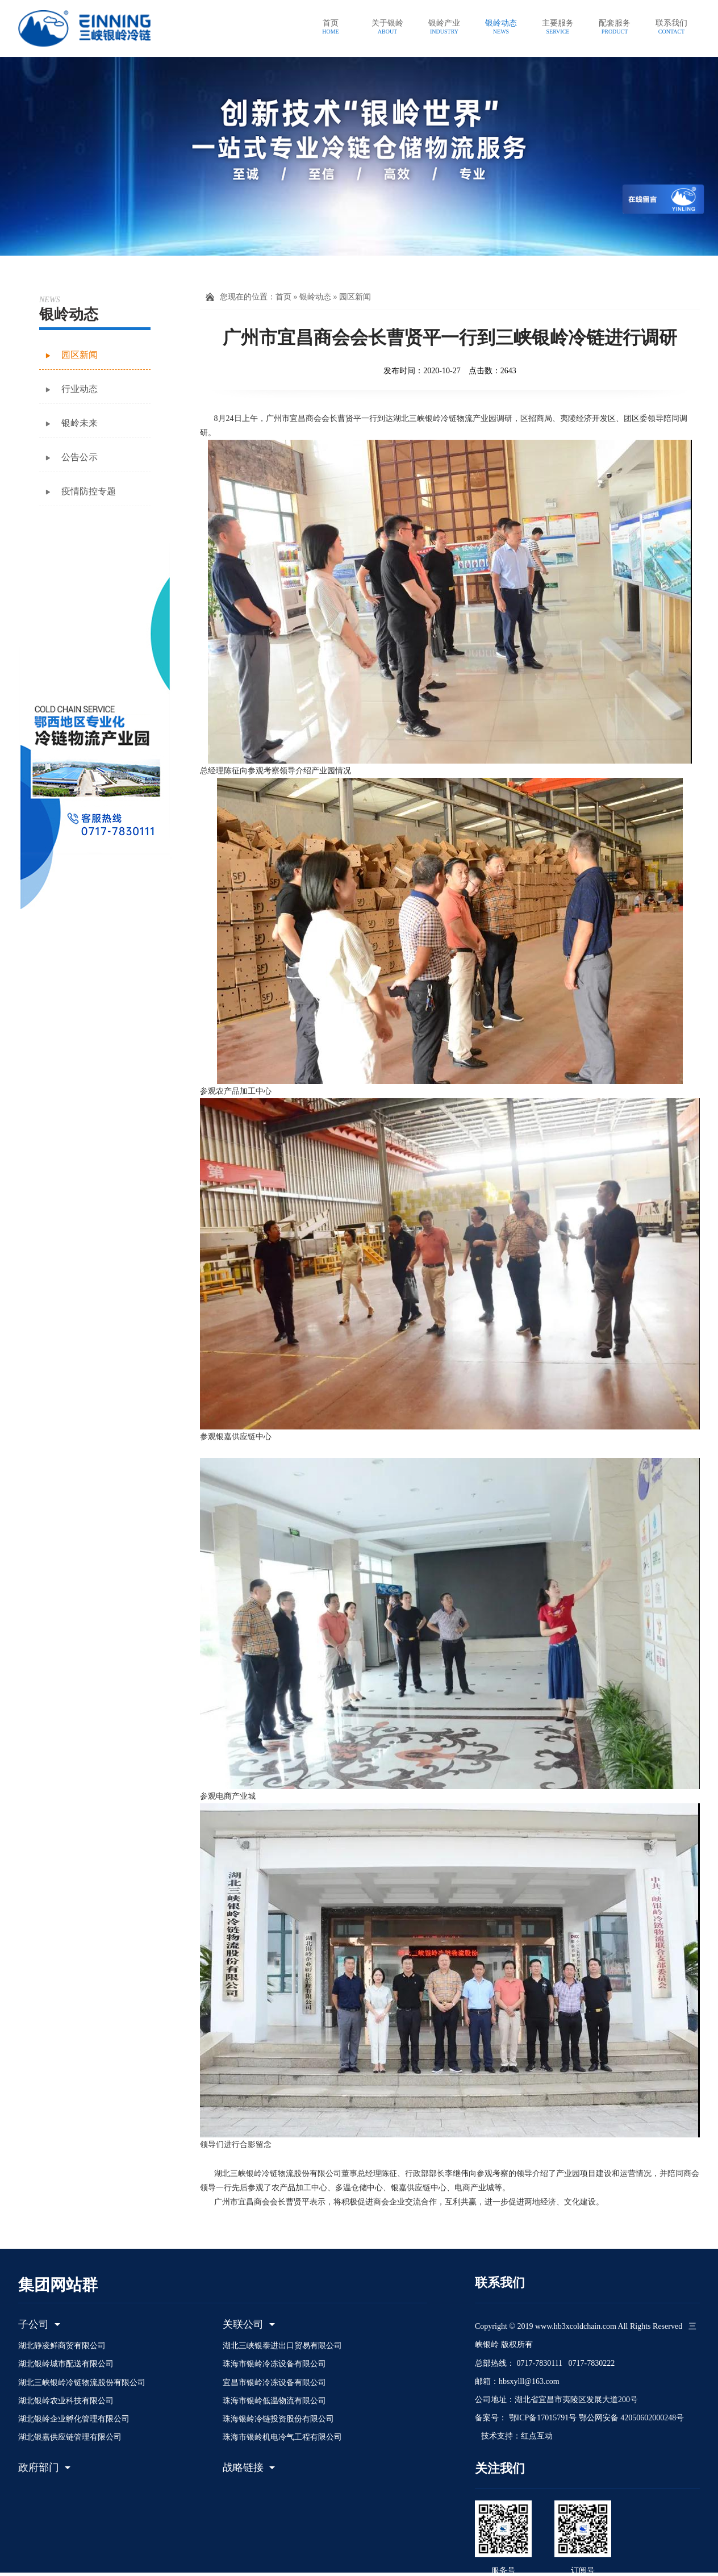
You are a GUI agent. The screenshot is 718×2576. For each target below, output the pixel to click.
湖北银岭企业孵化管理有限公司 (74, 2419)
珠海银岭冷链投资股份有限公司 (278, 2419)
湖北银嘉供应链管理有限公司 (70, 2437)
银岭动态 (315, 297)
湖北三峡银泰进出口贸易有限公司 (282, 2345)
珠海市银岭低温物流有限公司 (274, 2400)
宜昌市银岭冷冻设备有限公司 (274, 2382)
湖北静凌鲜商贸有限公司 (62, 2345)
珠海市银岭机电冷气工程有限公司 (282, 2437)
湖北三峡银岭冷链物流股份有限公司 (81, 2382)
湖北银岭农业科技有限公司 (66, 2400)
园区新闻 (355, 297)
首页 (283, 297)
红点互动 (537, 2436)
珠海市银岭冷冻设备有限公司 (274, 2364)
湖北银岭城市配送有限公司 (66, 2364)
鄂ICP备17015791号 (542, 2418)
